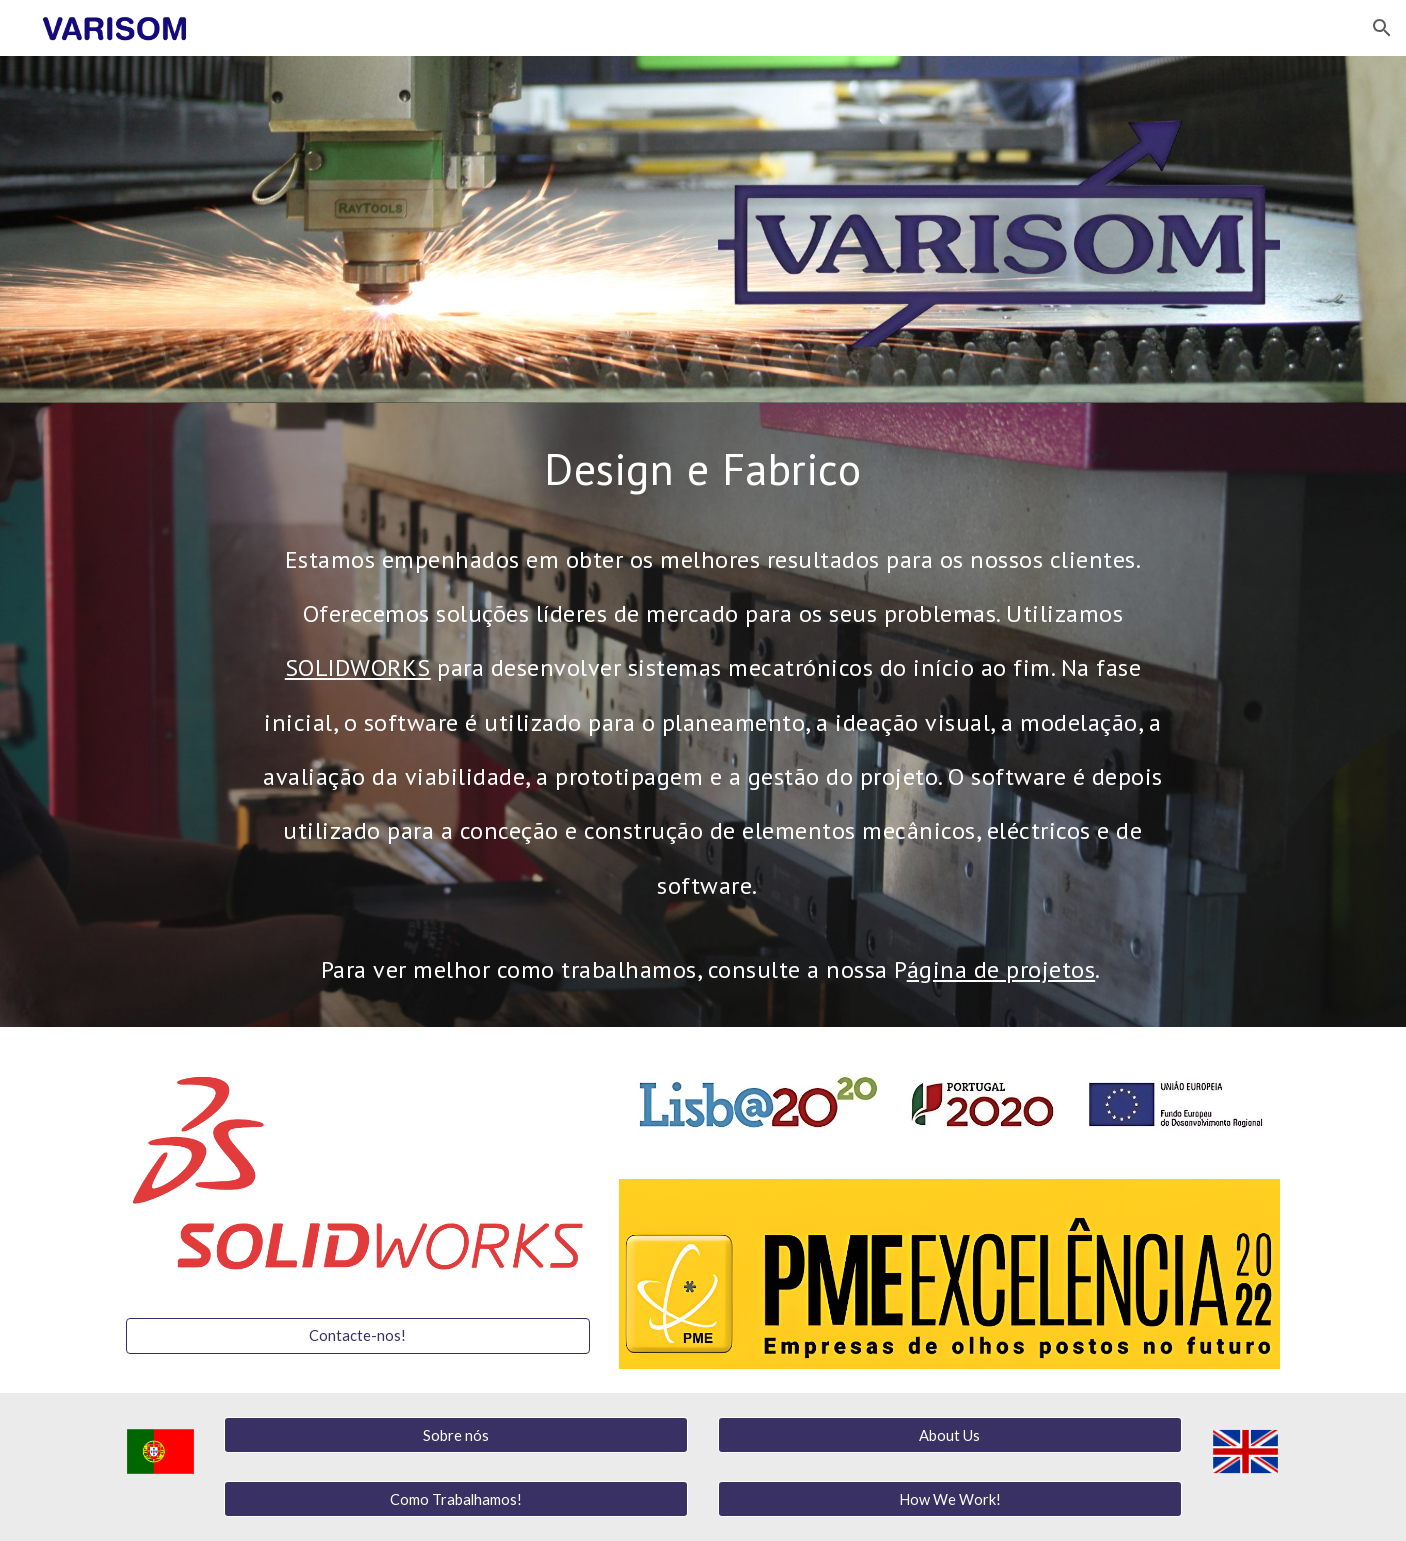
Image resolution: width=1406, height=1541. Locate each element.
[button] (1382, 28)
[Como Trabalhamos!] (456, 1499)
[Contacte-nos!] (358, 1335)
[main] (702, 468)
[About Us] (950, 1435)
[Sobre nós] (456, 1435)
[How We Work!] (950, 1499)
